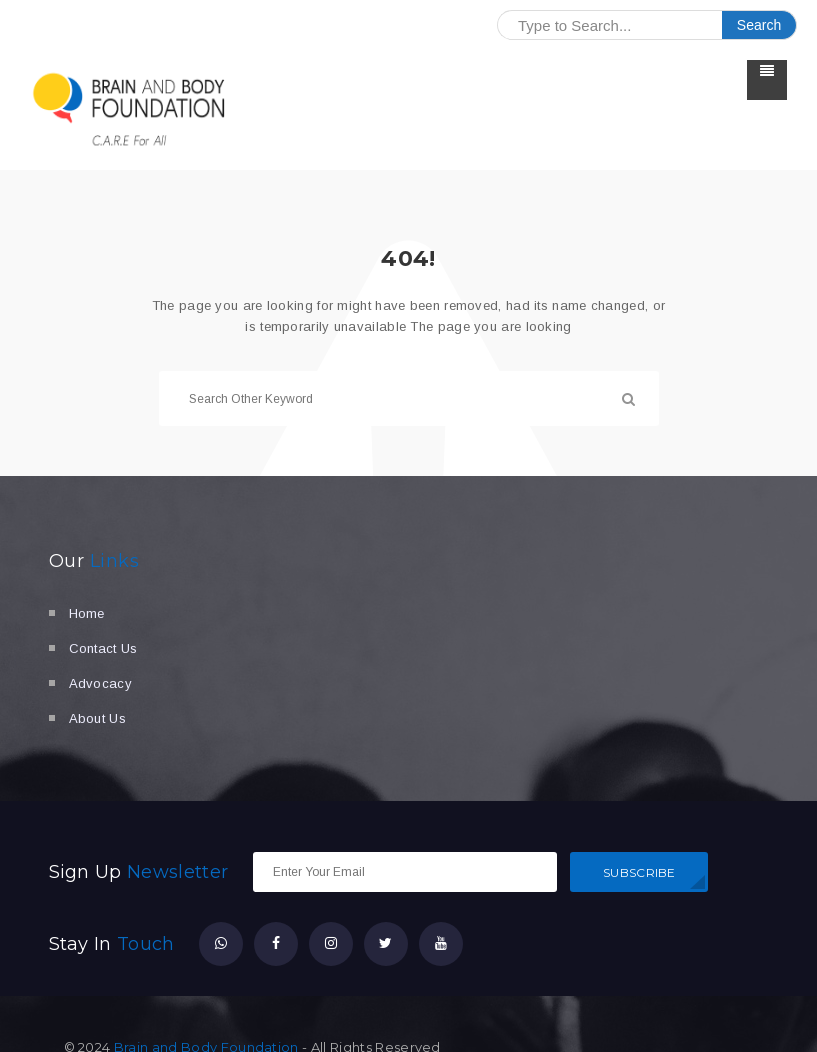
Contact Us (103, 648)
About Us (98, 718)
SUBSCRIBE (639, 872)
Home (87, 613)
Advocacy (101, 683)
